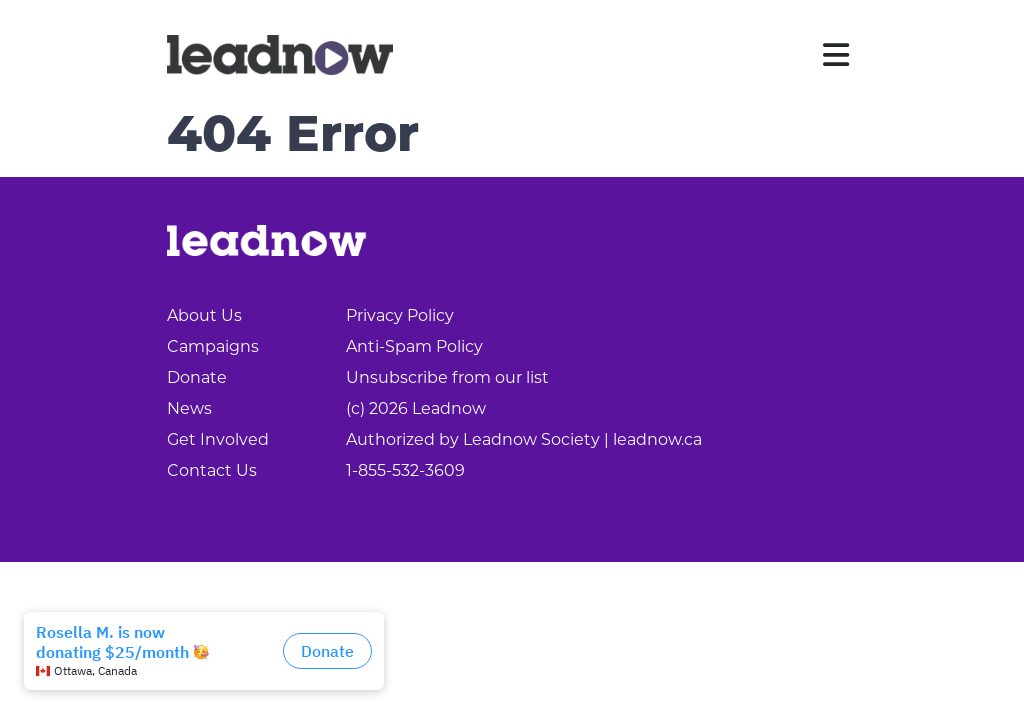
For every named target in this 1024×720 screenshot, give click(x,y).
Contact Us (212, 470)
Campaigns (213, 346)
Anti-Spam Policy (414, 346)
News (189, 408)
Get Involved (218, 439)
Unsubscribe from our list (447, 377)
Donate (197, 377)
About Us (204, 315)
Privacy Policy (400, 315)
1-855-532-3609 (405, 470)
